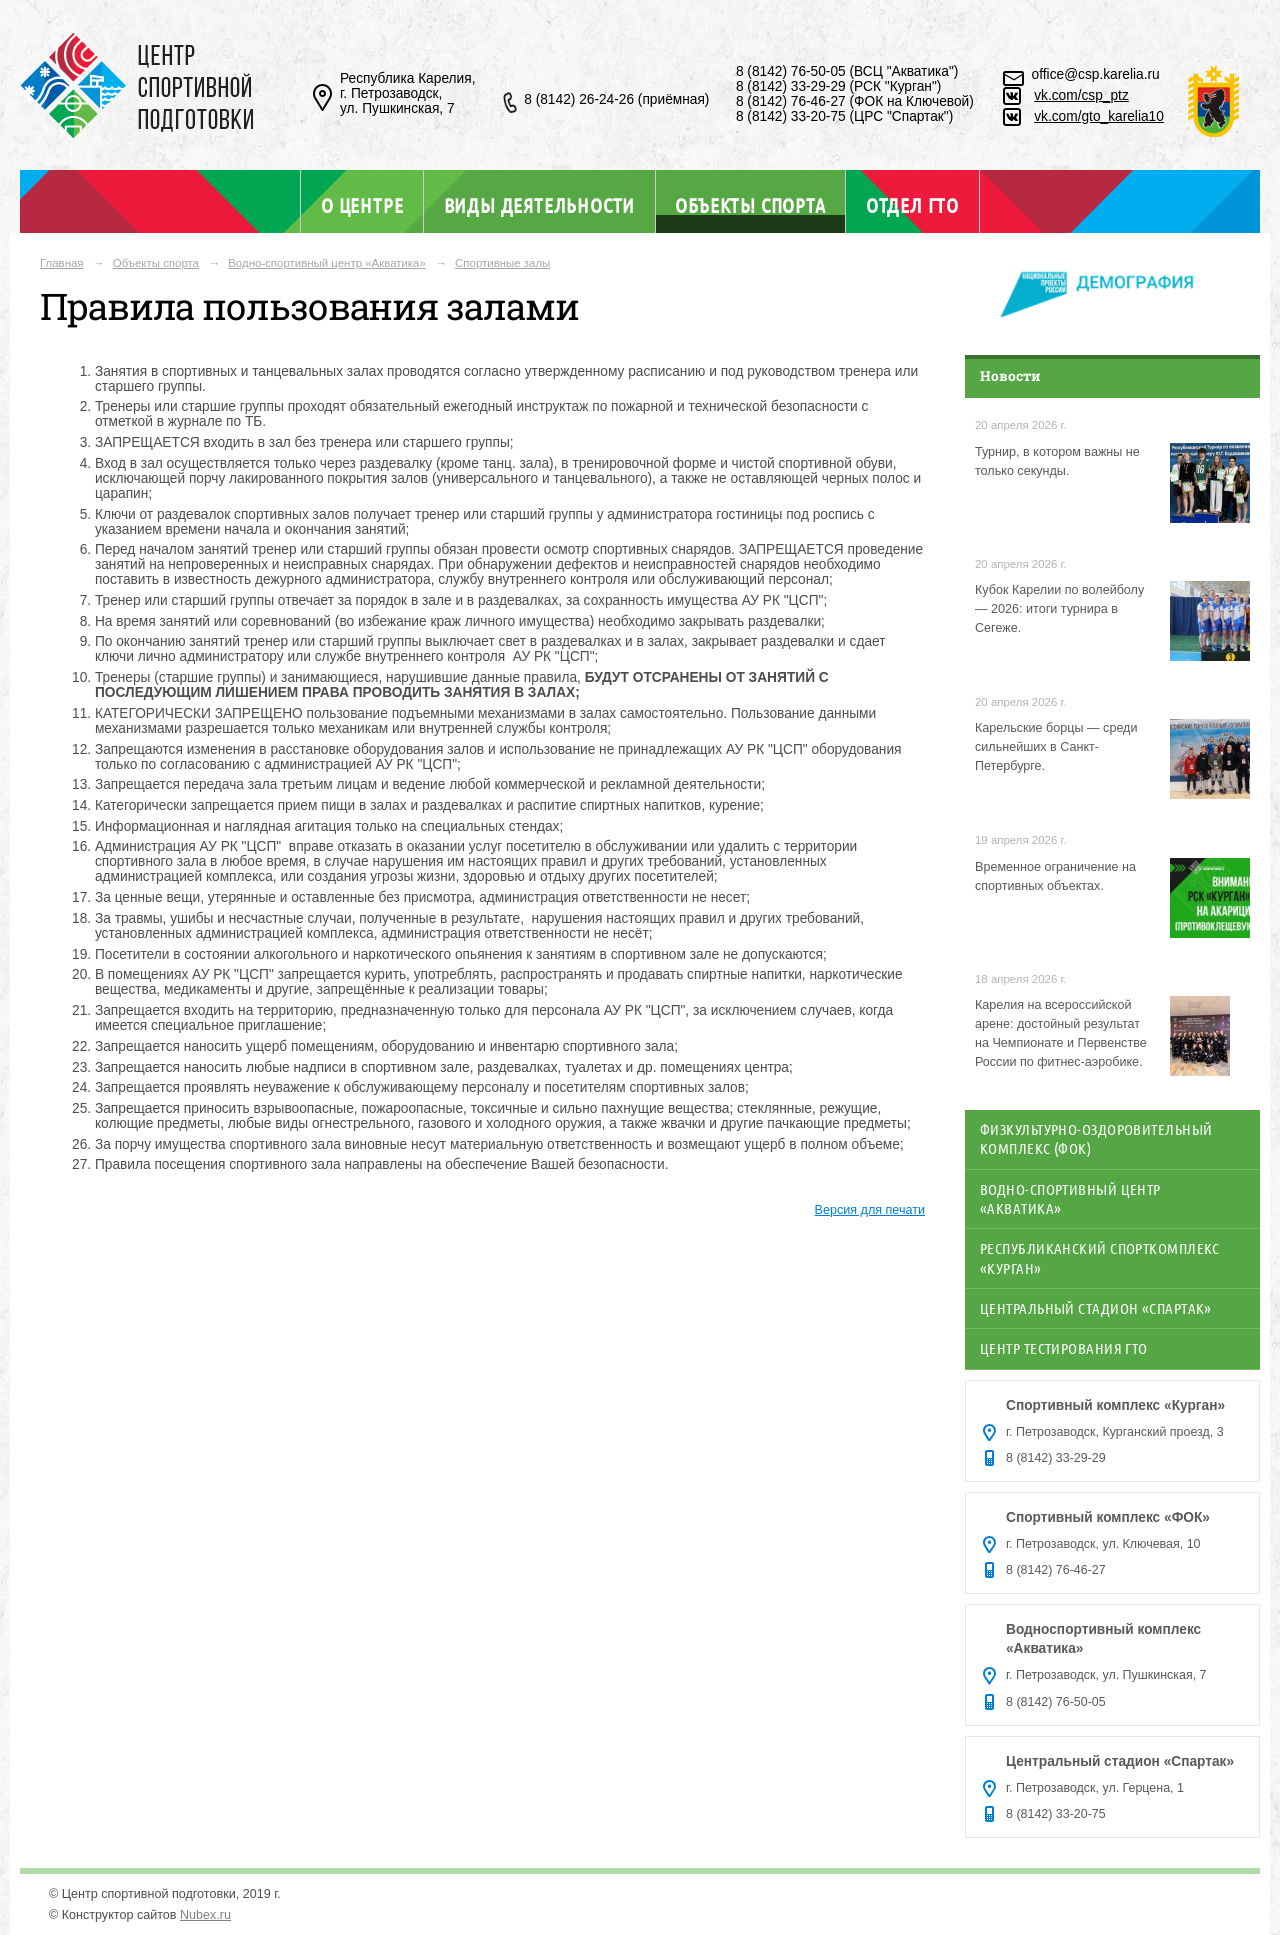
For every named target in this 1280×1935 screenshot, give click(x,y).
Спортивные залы (502, 263)
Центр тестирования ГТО (1064, 1348)
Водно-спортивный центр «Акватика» (327, 263)
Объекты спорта (750, 204)
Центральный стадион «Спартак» (1096, 1308)
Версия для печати (870, 1210)
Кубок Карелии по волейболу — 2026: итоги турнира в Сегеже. (1059, 609)
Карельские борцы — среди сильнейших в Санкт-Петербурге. (1056, 747)
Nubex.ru (205, 1915)
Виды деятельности (539, 205)
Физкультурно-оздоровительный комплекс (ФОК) (1096, 1138)
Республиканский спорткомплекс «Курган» (1100, 1257)
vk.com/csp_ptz (1081, 95)
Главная (62, 263)
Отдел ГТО (912, 205)
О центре (362, 205)
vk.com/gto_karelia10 (1099, 116)
